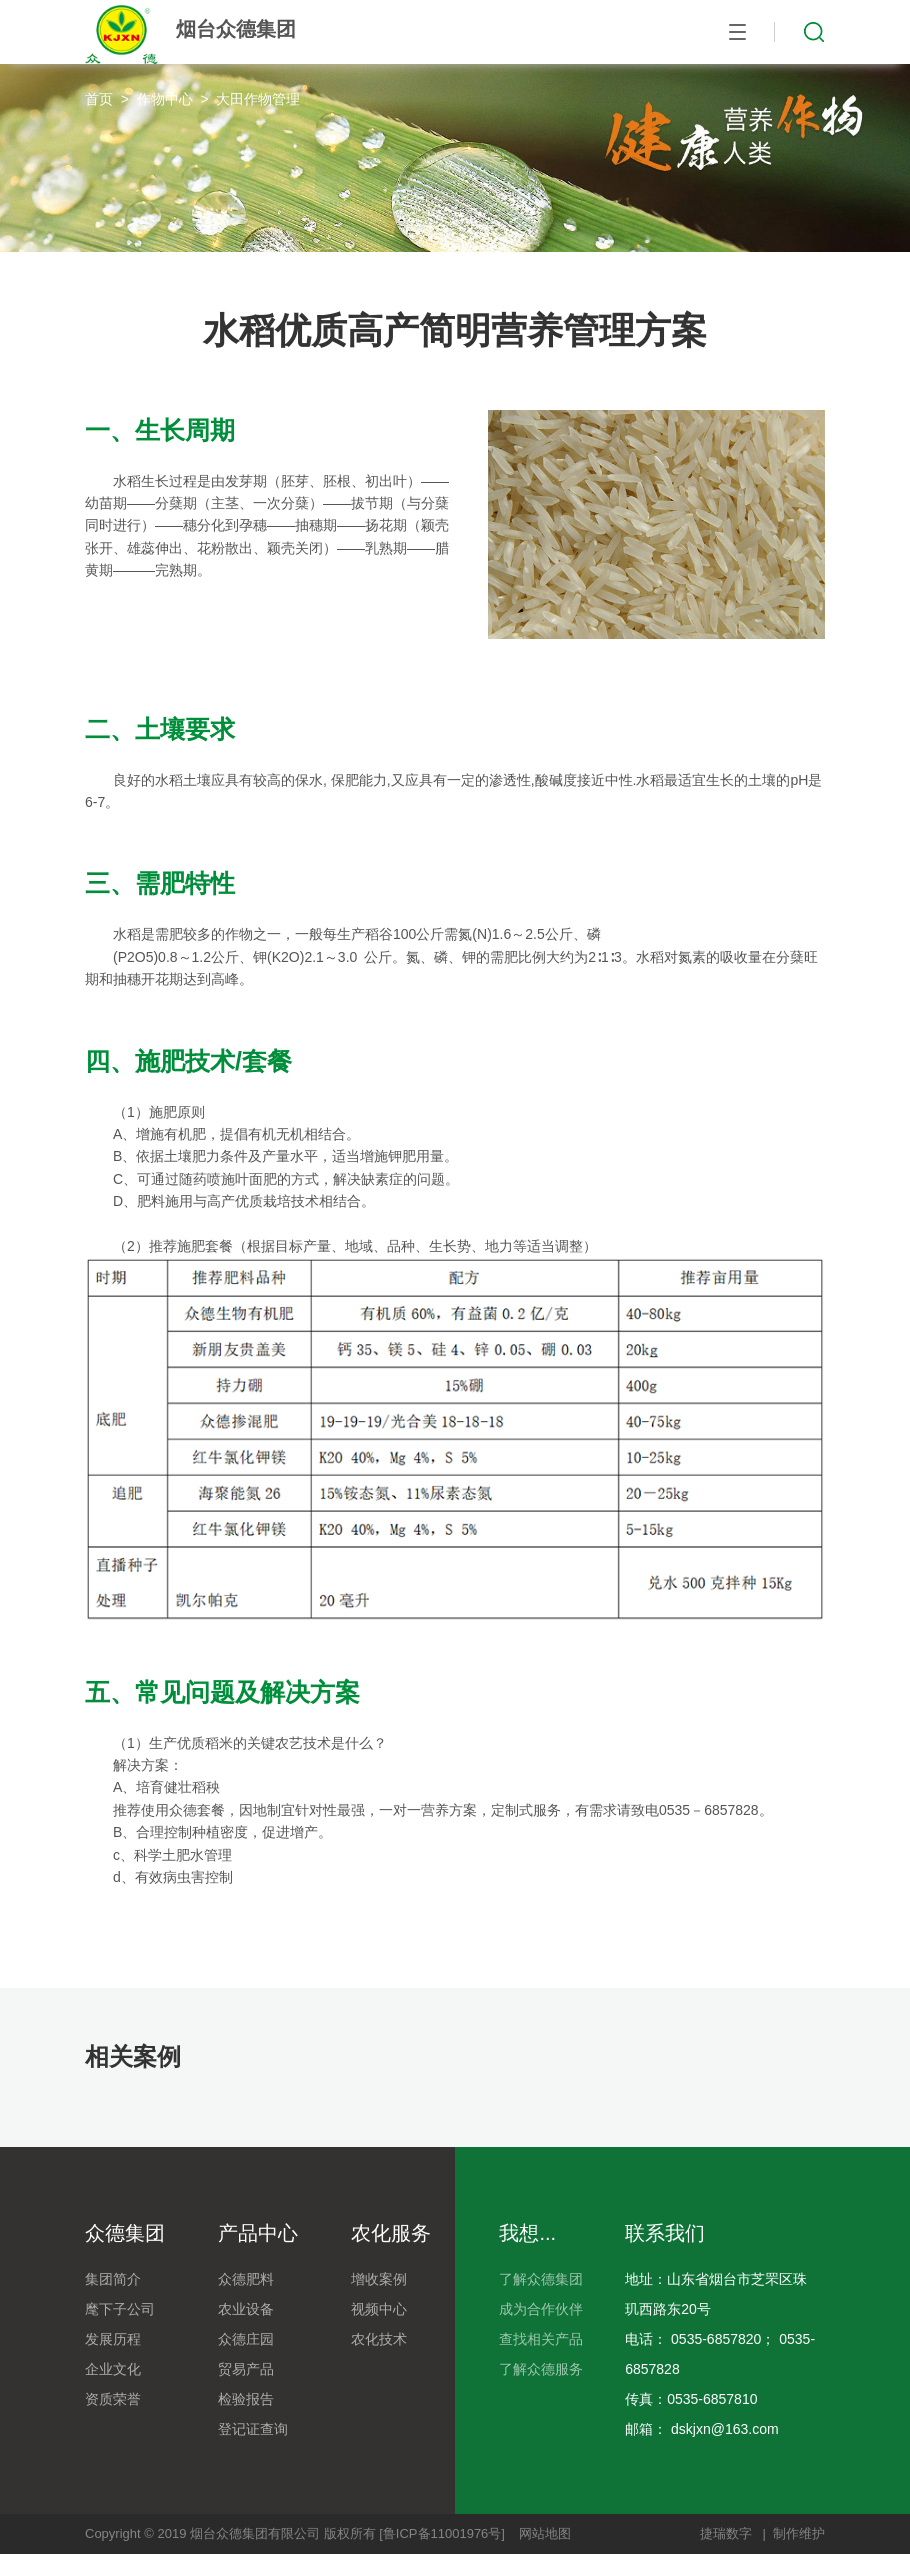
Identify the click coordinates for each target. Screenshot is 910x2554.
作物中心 (165, 99)
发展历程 (113, 2339)
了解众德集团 (541, 2279)
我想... (527, 2233)
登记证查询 (253, 2429)
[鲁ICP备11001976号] (442, 2533)
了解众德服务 (541, 2369)
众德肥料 (246, 2279)
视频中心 (379, 2309)
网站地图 (545, 2533)
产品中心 (258, 2233)
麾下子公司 (120, 2309)
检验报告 (246, 2399)
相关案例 (133, 2056)
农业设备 (246, 2309)
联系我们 (665, 2233)
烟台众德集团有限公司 (255, 2533)
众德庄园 (246, 2339)
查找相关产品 (541, 2339)
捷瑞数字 (726, 2533)
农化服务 (391, 2233)
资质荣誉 (113, 2399)
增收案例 (379, 2279)
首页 (99, 99)
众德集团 (125, 2233)
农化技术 (379, 2339)
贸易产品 (246, 2369)
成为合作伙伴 (541, 2309)
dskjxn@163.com (725, 2429)
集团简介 (113, 2279)
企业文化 (113, 2369)
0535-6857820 (716, 2339)
